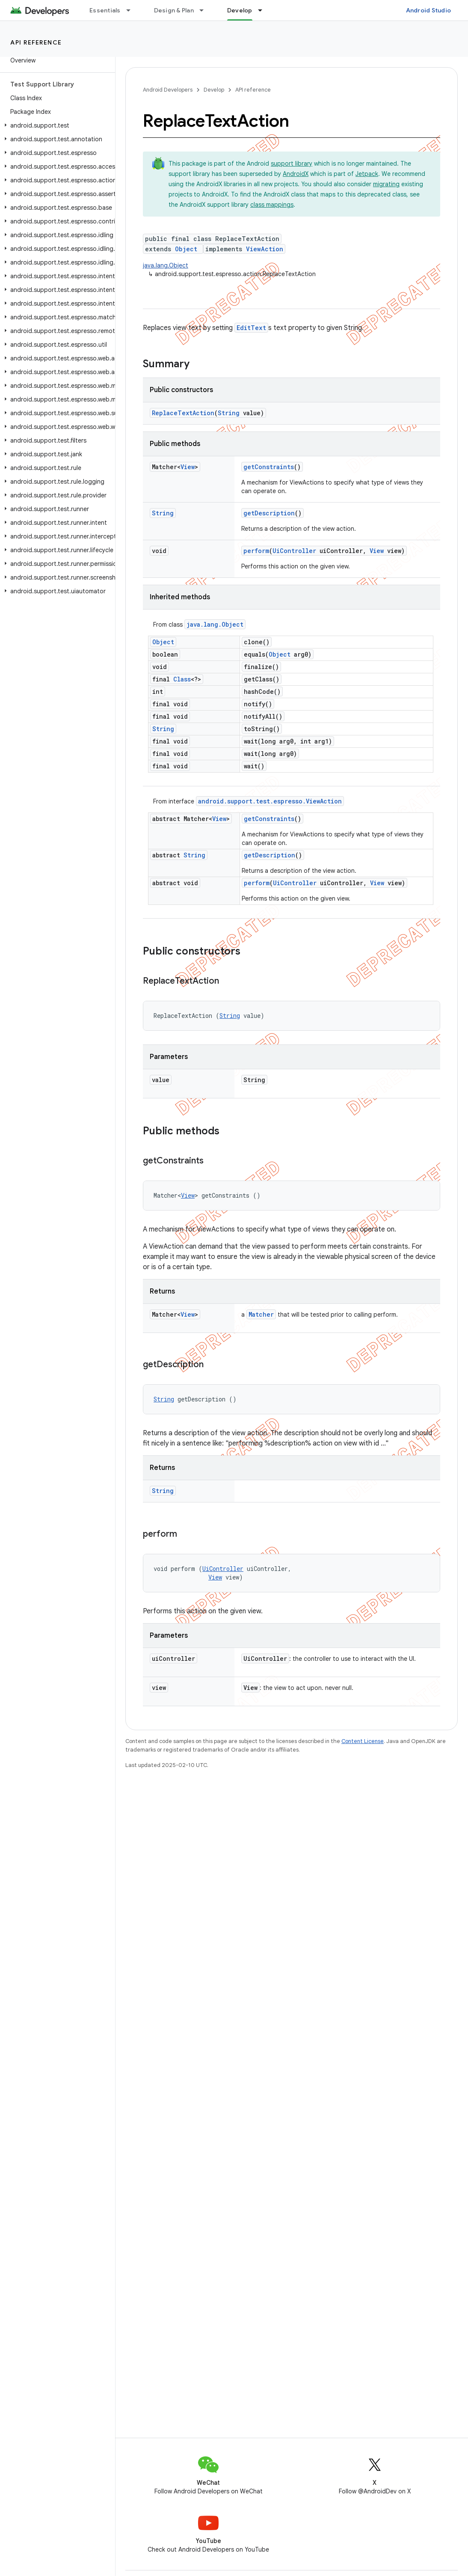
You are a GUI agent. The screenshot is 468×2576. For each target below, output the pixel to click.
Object (186, 249)
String (229, 413)
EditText (251, 328)
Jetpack (366, 174)
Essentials (105, 10)
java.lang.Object (165, 265)
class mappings (271, 204)
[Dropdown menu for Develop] (263, 10)
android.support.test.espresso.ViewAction (270, 801)
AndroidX (295, 174)
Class (182, 679)
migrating (386, 184)
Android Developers (168, 89)
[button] (56, 125)
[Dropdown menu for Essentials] (132, 10)
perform (256, 551)
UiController (294, 551)
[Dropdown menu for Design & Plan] (205, 10)
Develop (214, 89)
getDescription (269, 513)
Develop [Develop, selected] (239, 10)
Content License (362, 1741)
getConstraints (268, 467)
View (188, 467)
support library (291, 163)
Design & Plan (174, 10)
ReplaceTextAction (183, 413)
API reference (36, 42)
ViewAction (264, 249)
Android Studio (428, 10)
